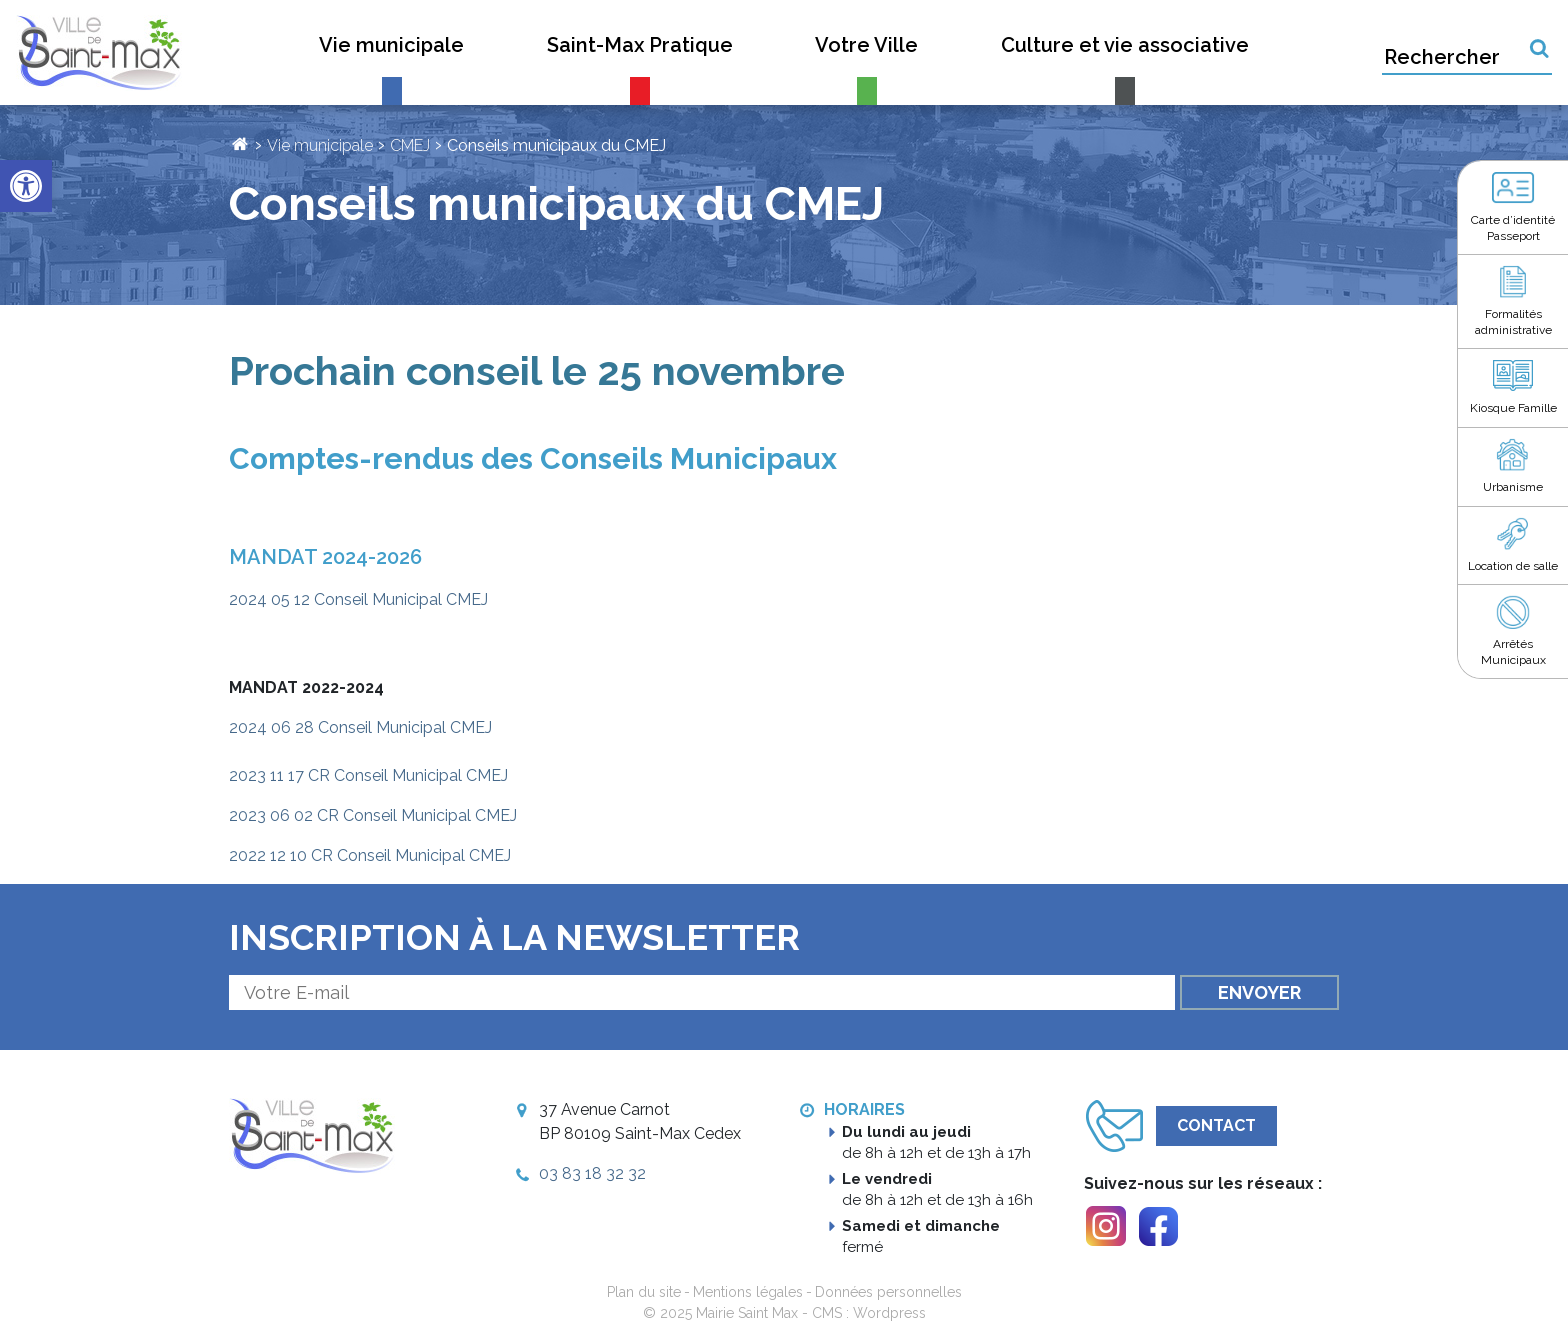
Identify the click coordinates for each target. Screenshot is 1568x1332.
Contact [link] (1216, 1125)
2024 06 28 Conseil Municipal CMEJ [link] (360, 727)
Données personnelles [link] (888, 1292)
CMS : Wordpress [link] (869, 1313)
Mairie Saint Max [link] (747, 1313)
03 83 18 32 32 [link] (592, 1173)
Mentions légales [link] (748, 1292)
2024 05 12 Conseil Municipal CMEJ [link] (358, 599)
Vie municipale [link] (320, 145)
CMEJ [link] (410, 145)
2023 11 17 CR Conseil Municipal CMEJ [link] (368, 775)
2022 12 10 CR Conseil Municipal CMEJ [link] (370, 855)
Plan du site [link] (644, 1292)
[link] (26, 186)
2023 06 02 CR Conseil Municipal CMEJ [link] (373, 815)
